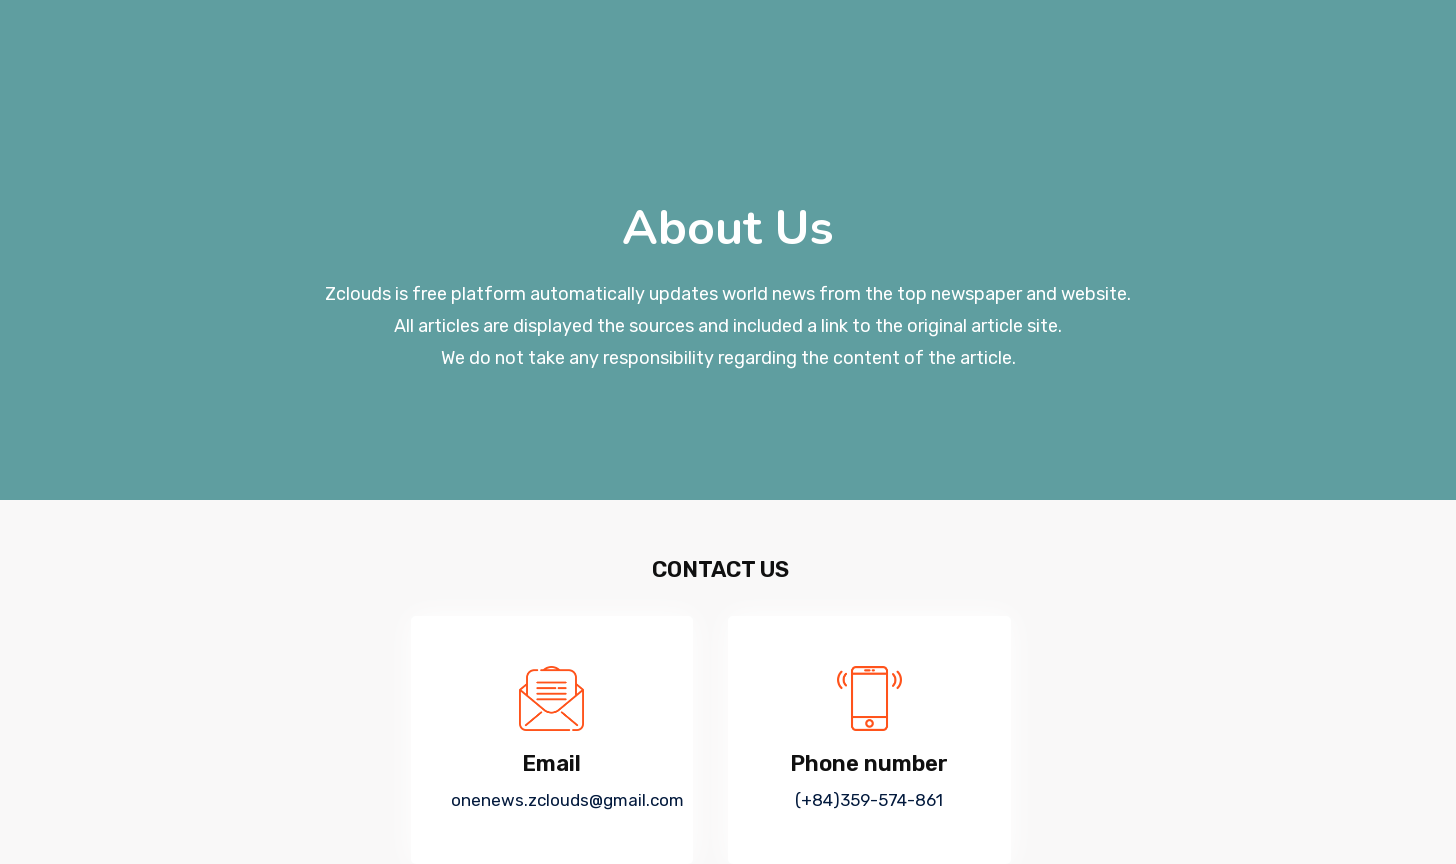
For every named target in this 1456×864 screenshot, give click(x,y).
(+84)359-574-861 (869, 800)
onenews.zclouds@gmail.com (567, 800)
